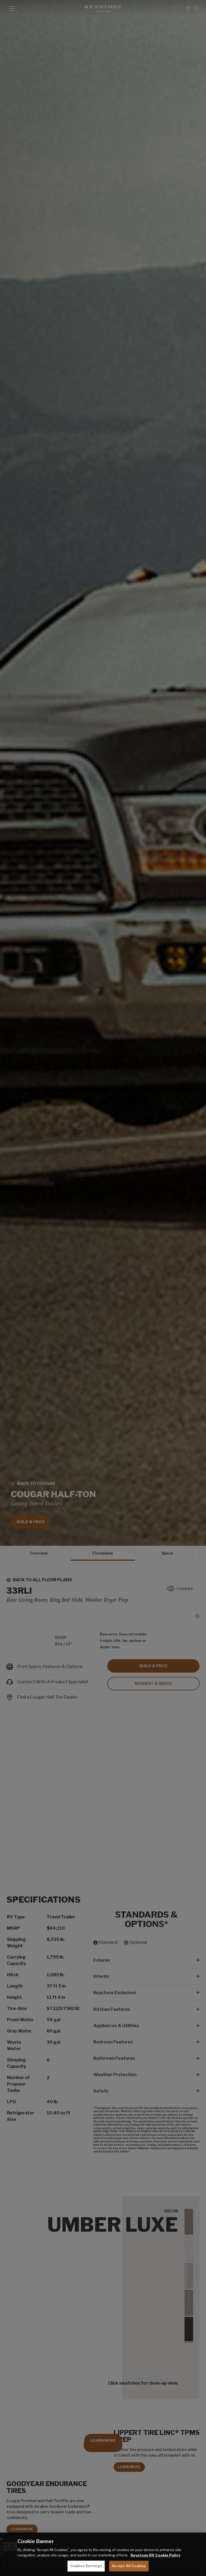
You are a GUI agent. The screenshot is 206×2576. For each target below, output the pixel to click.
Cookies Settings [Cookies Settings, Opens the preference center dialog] (86, 2566)
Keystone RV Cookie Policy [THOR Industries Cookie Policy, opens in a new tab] (155, 2555)
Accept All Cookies (129, 2566)
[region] (103, 2554)
